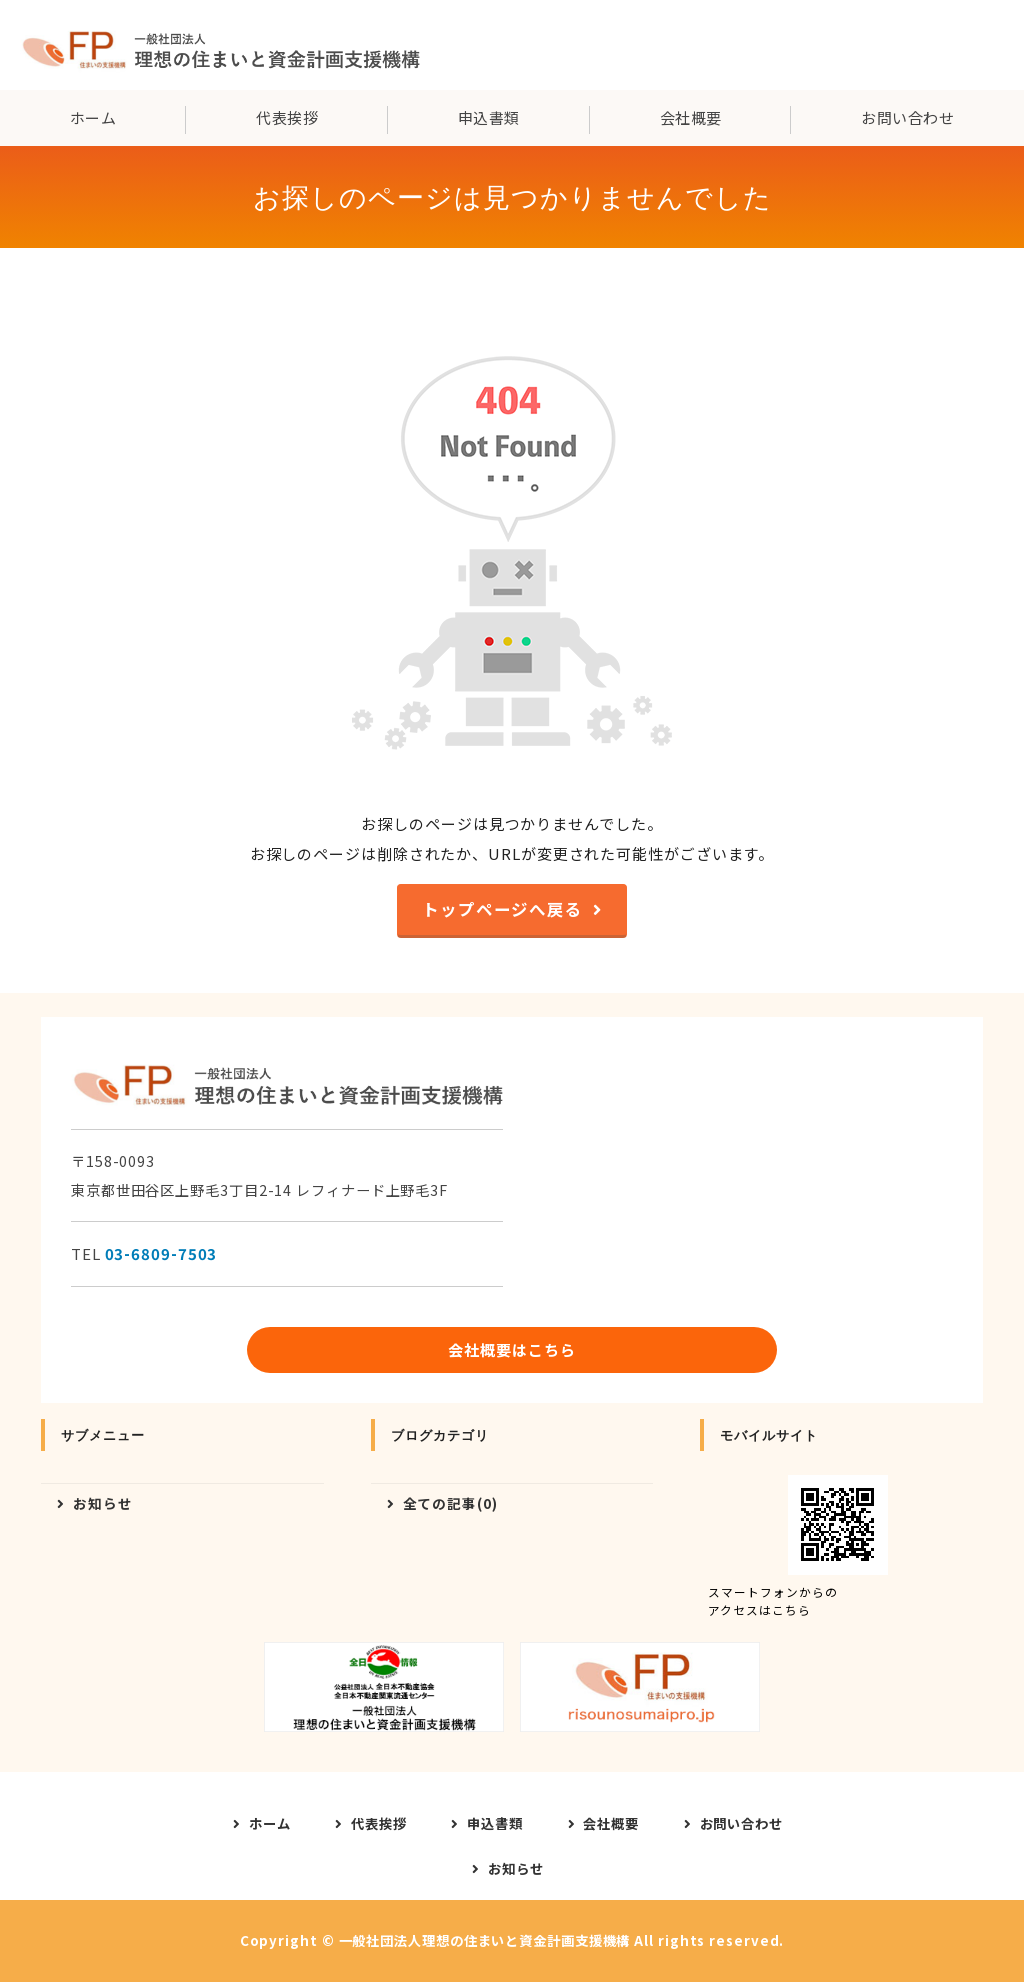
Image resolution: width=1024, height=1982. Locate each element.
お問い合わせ (741, 1823)
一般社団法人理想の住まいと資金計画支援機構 (485, 1940)
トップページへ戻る (502, 909)
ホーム (93, 117)
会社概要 (691, 117)
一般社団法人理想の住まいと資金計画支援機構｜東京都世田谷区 (220, 45)
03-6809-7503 (161, 1253)
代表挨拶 (287, 117)
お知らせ (103, 1503)
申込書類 (489, 117)
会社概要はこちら (511, 1349)
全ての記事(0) (450, 1503)
